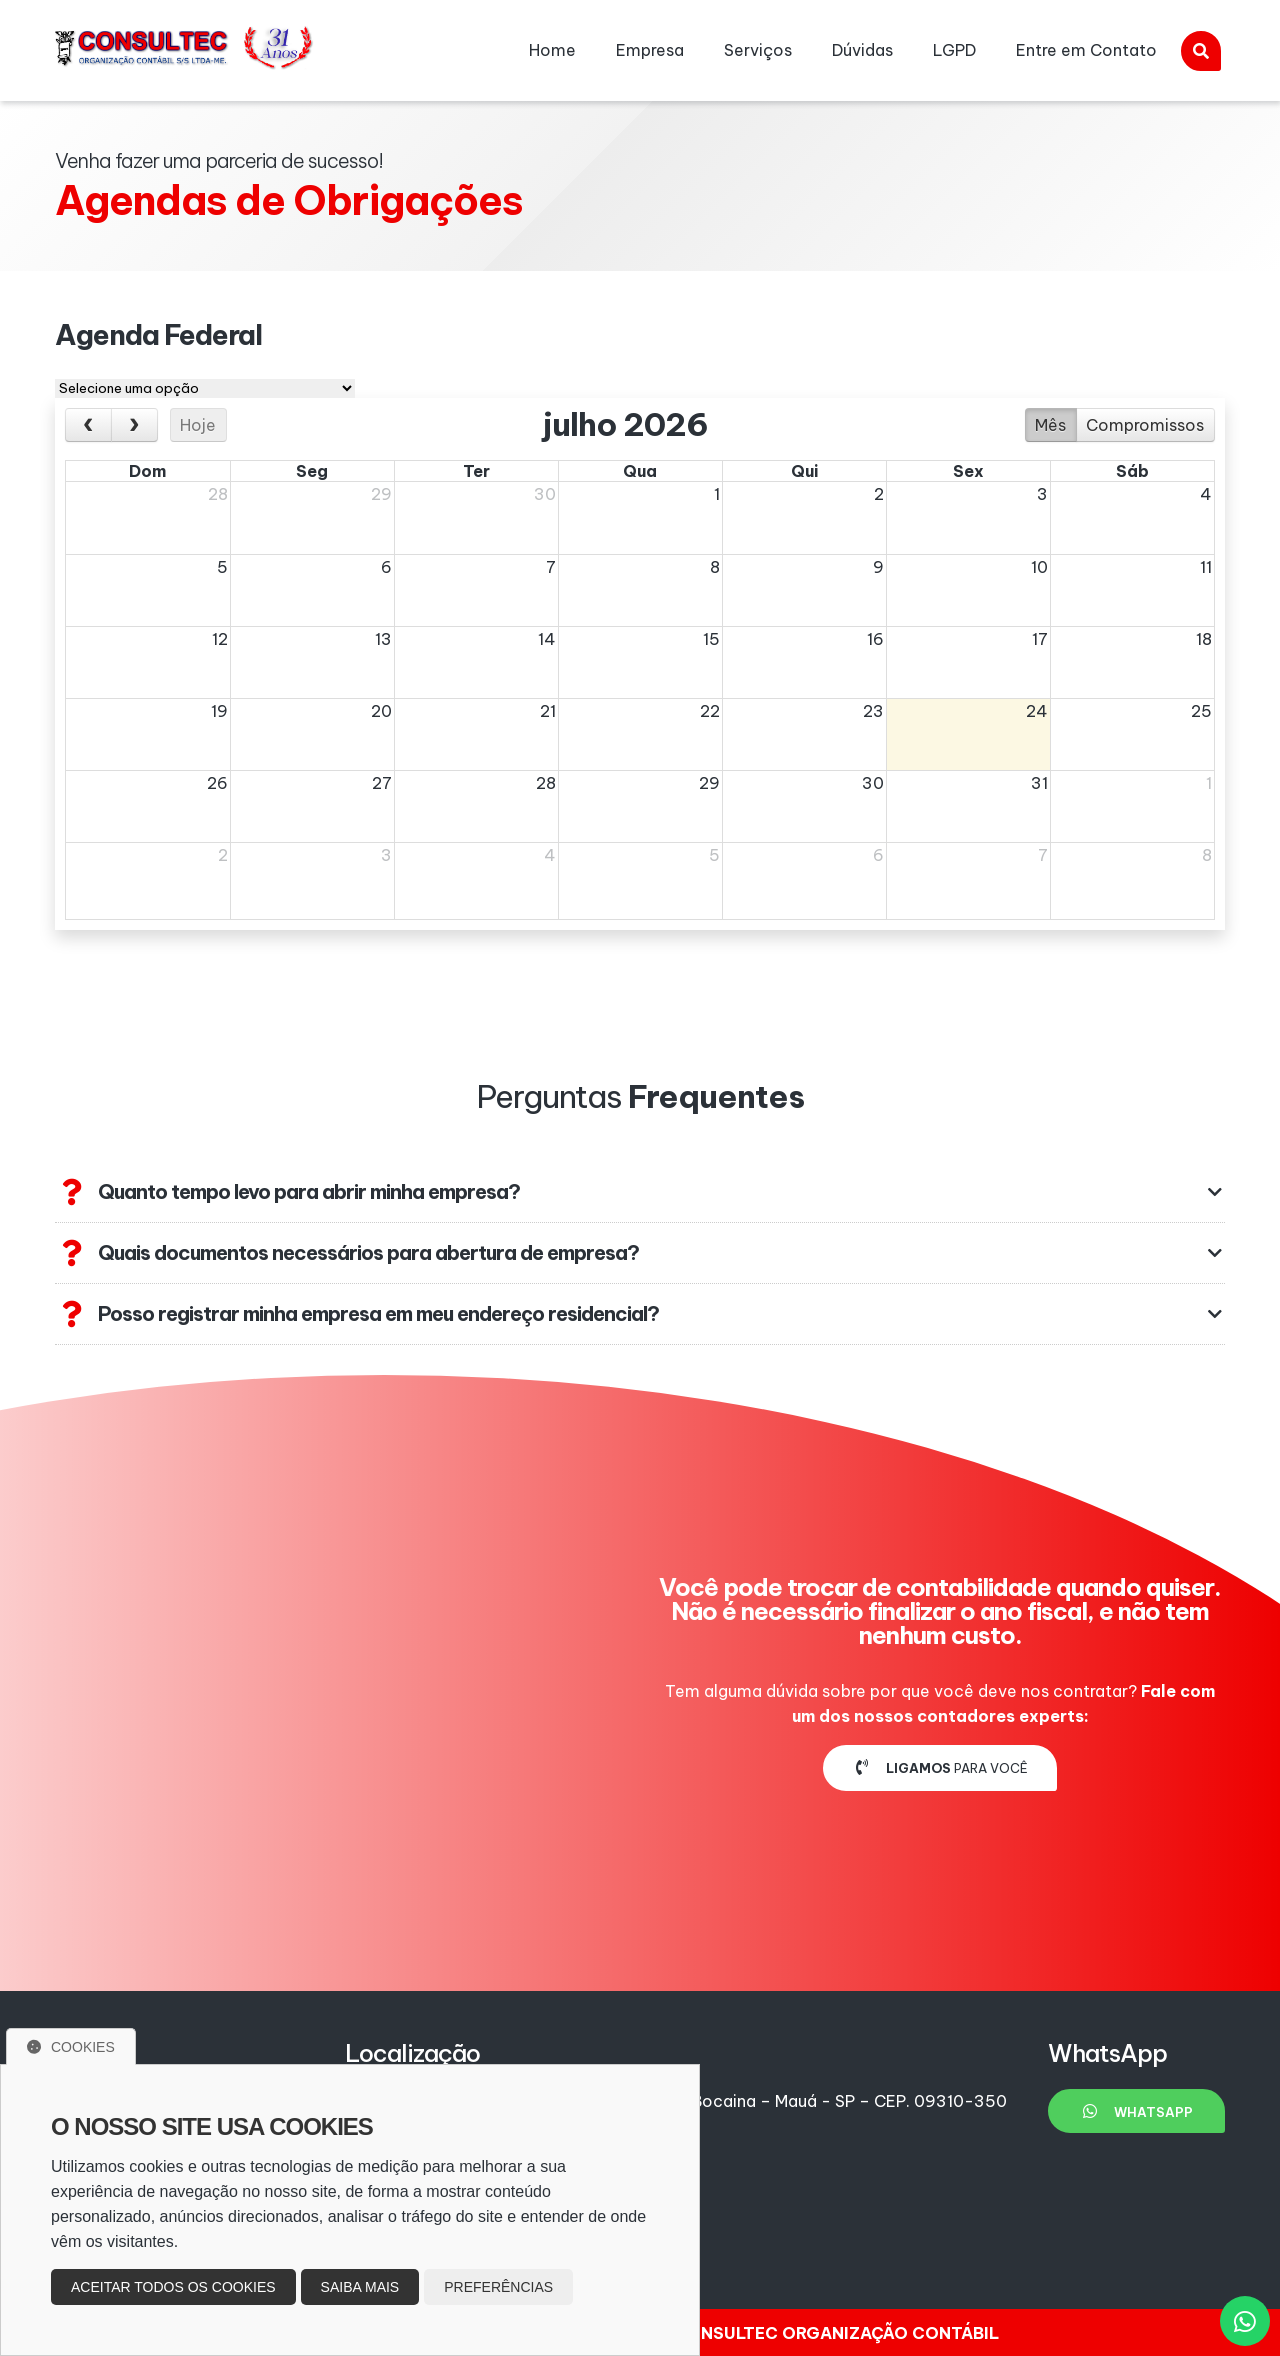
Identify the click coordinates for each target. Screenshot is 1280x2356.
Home (552, 50)
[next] (134, 425)
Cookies (71, 2047)
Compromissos (1145, 425)
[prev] (88, 425)
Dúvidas (862, 50)
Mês (1050, 425)
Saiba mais (360, 2287)
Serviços (758, 50)
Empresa (650, 50)
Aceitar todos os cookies (173, 2287)
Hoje (198, 425)
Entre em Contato (1086, 50)
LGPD (954, 50)
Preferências (498, 2287)
